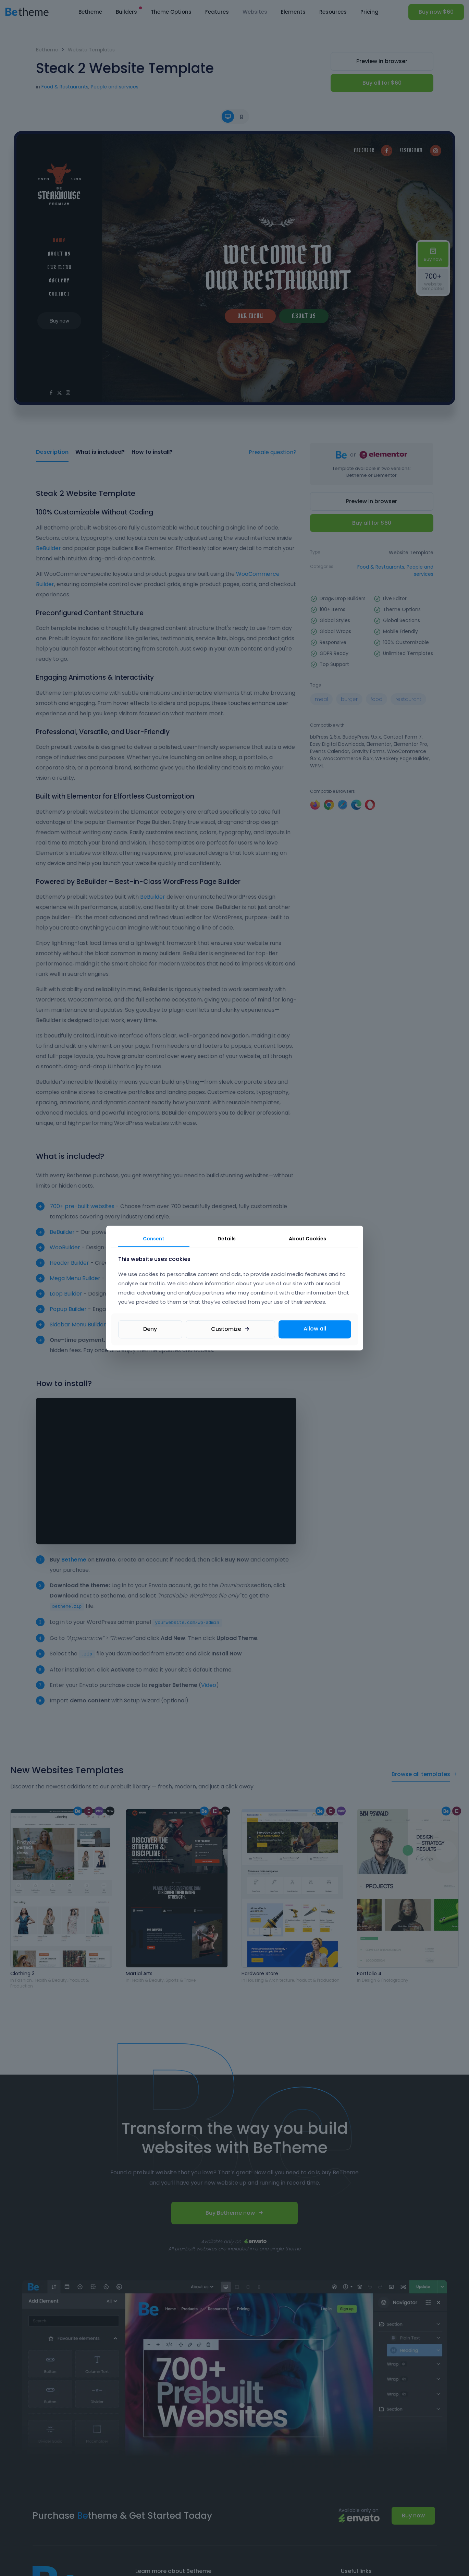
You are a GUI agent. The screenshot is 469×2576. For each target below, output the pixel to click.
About (307, 1238)
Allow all (315, 1329)
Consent (153, 1238)
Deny (150, 1329)
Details (227, 1238)
